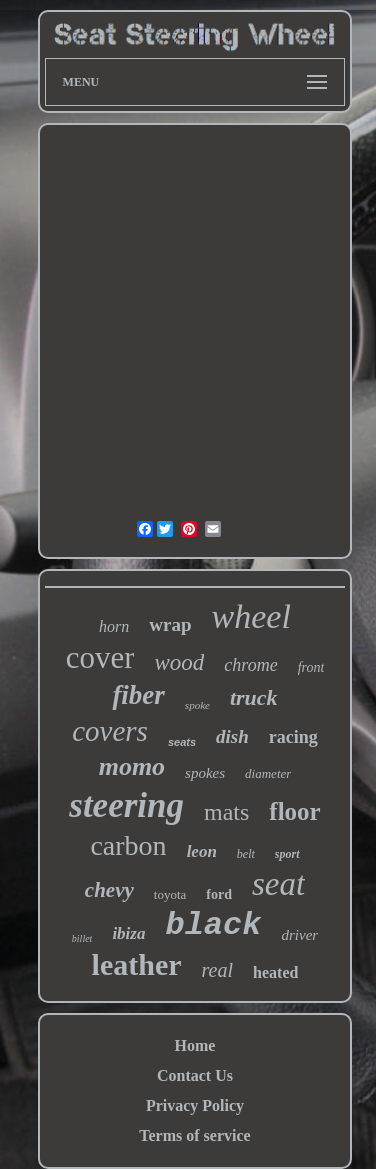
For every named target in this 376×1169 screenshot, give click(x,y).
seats (182, 742)
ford (219, 894)
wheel (251, 616)
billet (82, 938)
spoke (197, 705)
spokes (205, 773)
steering (126, 805)
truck (254, 697)
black (213, 925)
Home (195, 1045)
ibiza (128, 933)
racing (293, 737)
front (311, 667)
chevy (109, 890)
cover (100, 657)
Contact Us (195, 1075)
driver (299, 935)
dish (232, 736)
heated (275, 972)
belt (246, 854)
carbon (128, 845)
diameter (268, 773)
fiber (138, 695)
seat (278, 884)
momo (132, 766)
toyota (170, 894)
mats (226, 812)
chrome (250, 665)
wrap (170, 624)
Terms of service (194, 1135)
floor (294, 811)
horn (114, 626)
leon (202, 851)
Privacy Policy (195, 1105)
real (217, 970)
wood (179, 662)
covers (110, 731)
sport (287, 854)
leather (137, 964)
